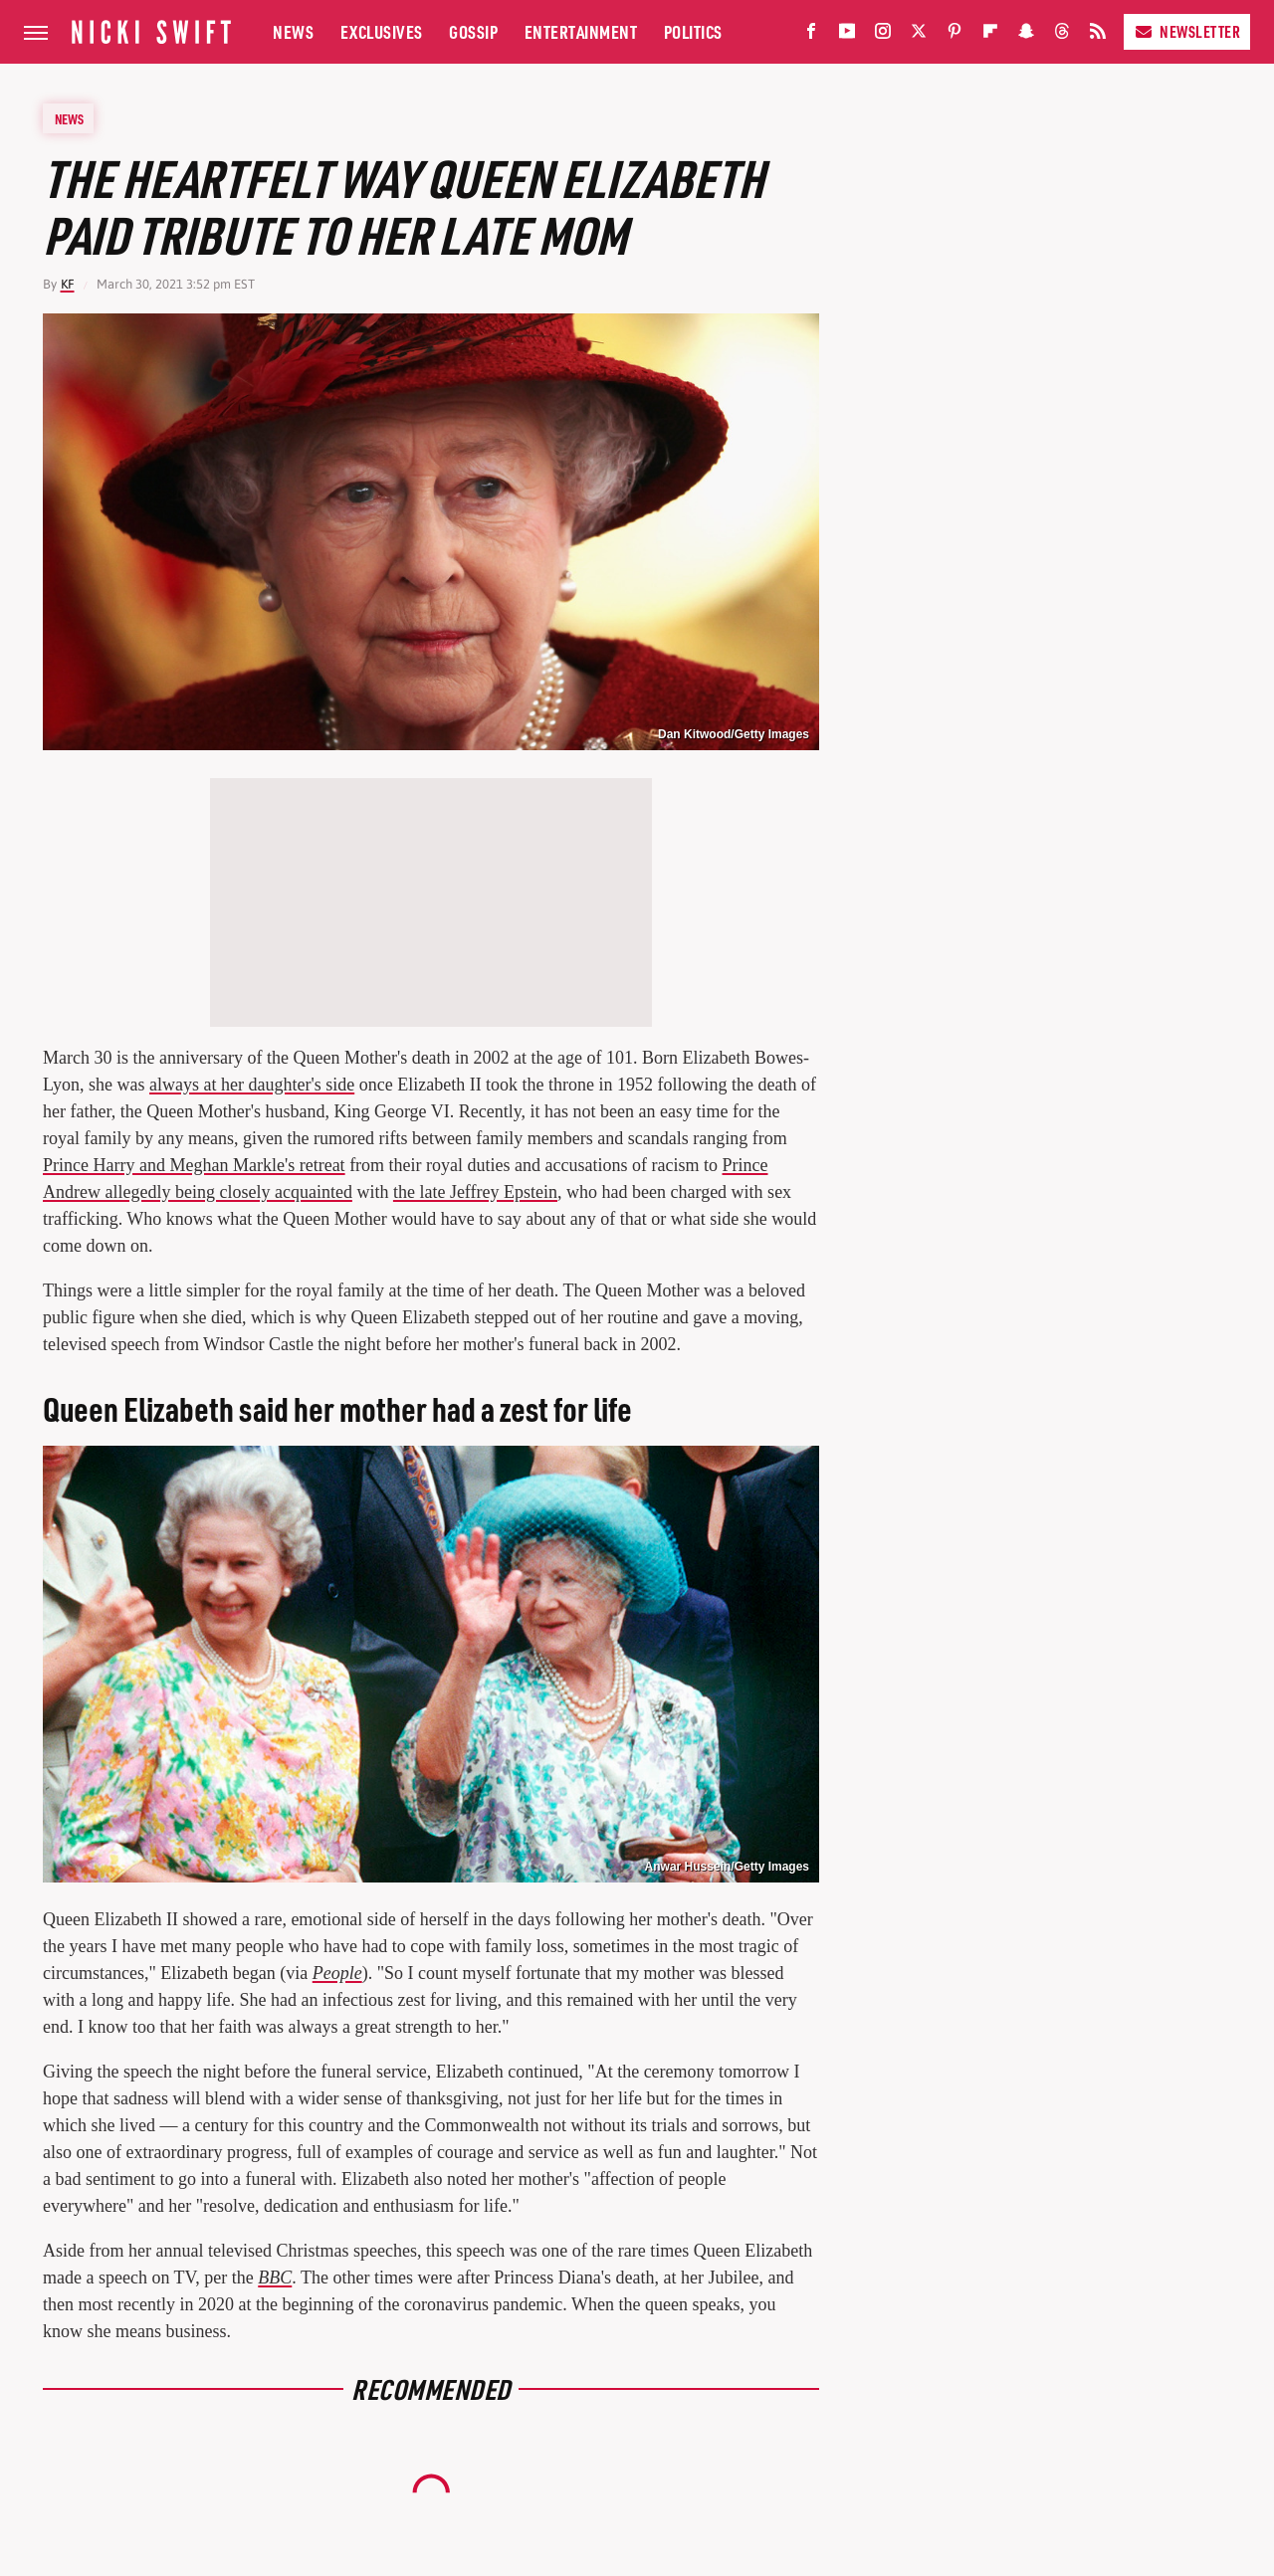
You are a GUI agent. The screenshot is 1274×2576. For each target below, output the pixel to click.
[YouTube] (847, 35)
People (337, 1973)
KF (68, 284)
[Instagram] (883, 35)
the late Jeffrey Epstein (475, 1192)
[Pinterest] (954, 35)
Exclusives (381, 31)
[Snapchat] (1026, 35)
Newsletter (1187, 31)
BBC (275, 2277)
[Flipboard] (990, 35)
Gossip (473, 31)
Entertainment (581, 31)
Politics (693, 31)
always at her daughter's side (251, 1084)
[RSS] (1098, 35)
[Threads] (1062, 35)
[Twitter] (919, 35)
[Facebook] (811, 35)
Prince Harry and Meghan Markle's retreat (194, 1165)
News (293, 31)
